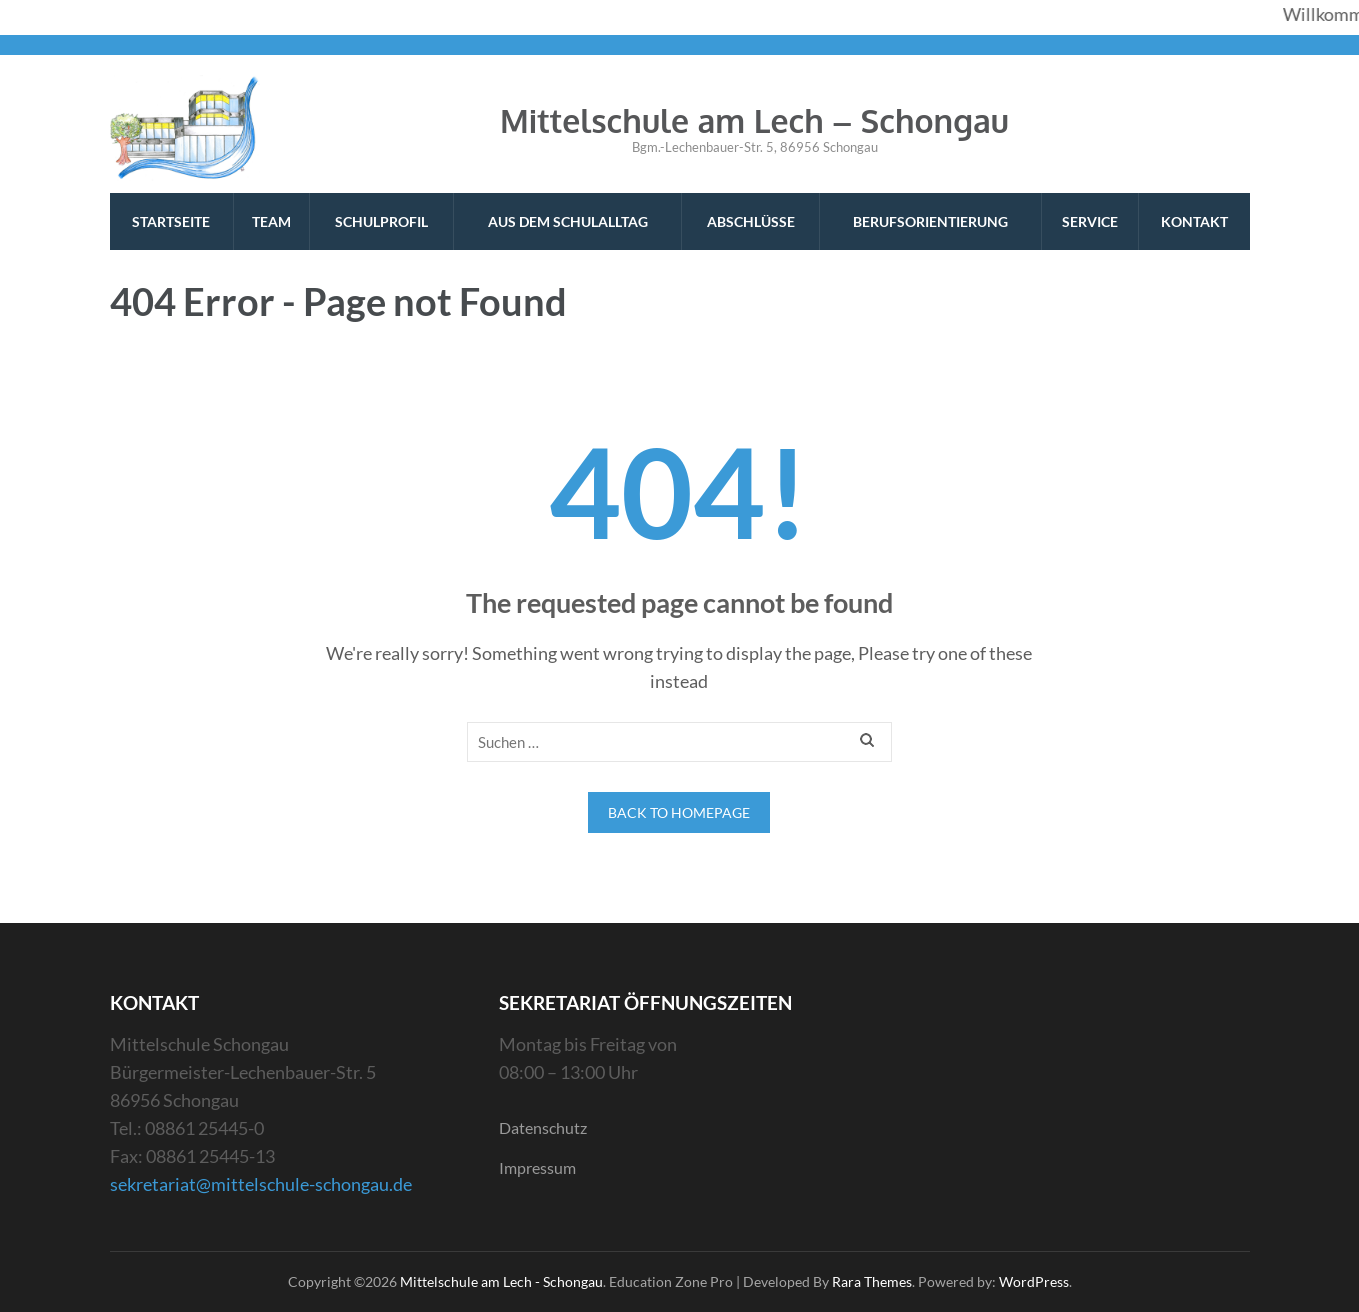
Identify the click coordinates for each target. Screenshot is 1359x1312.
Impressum (537, 1167)
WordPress (1034, 1281)
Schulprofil (381, 221)
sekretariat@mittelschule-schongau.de (261, 1184)
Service (1090, 221)
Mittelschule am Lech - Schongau (501, 1281)
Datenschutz (543, 1127)
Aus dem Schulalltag (568, 221)
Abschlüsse (751, 221)
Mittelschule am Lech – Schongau (754, 120)
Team (271, 221)
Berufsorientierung (930, 221)
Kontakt (1194, 221)
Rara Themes (872, 1281)
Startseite (171, 221)
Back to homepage (679, 812)
